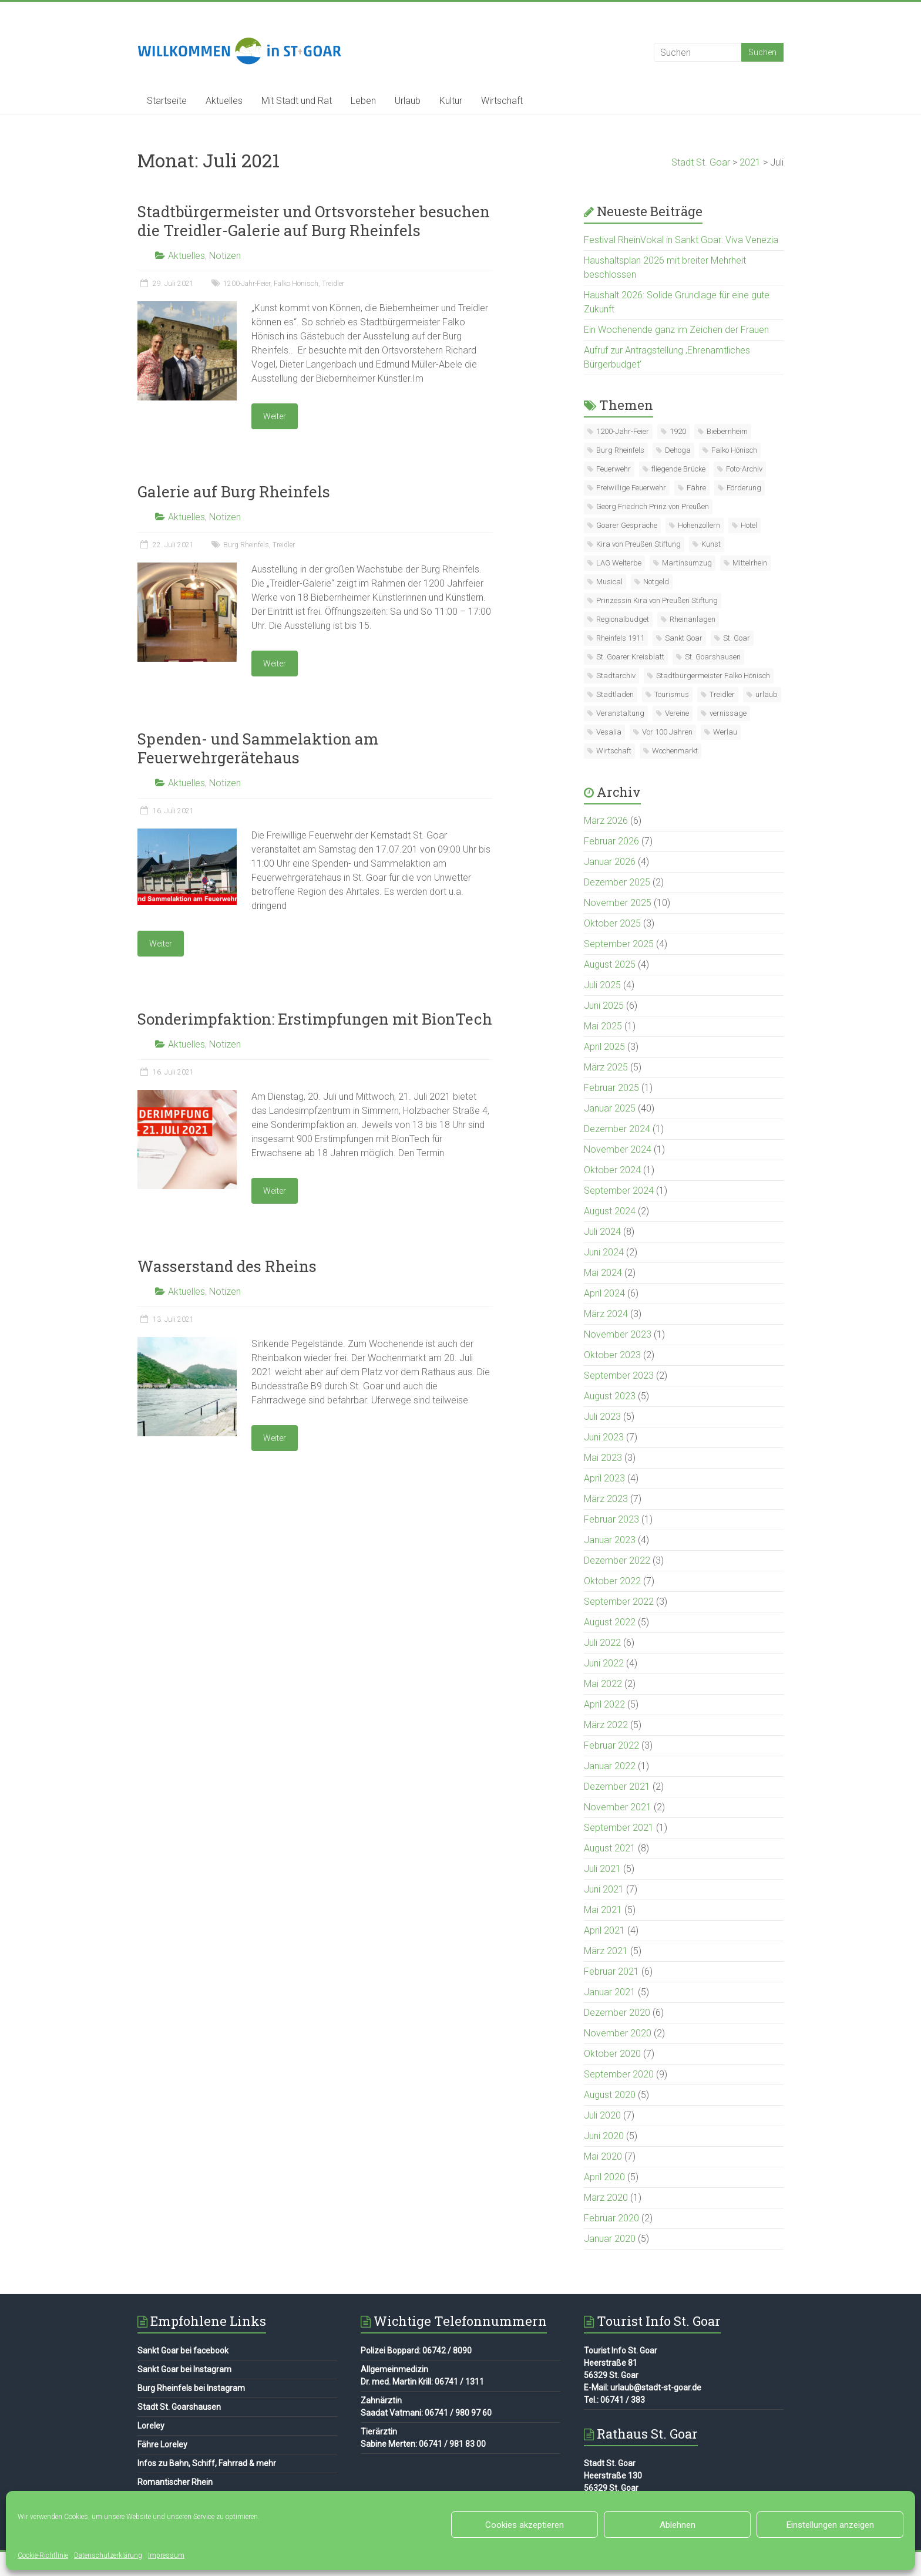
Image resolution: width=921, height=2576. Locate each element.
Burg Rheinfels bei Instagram (191, 2388)
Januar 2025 (610, 1108)
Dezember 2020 (617, 2012)
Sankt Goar (683, 638)
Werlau (725, 732)
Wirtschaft (502, 100)
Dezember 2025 (617, 882)
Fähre (696, 487)
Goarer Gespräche (626, 525)
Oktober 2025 (612, 923)
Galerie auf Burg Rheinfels (233, 491)
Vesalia (608, 732)
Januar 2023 (610, 1539)
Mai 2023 (603, 1457)
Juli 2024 (602, 1231)
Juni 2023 (604, 1437)
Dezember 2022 (617, 1560)
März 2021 (606, 1951)
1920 (678, 431)
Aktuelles (224, 100)
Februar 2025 (611, 1087)
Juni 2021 (604, 1889)
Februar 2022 (611, 1745)
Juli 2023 (602, 1416)
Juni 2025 (604, 1005)
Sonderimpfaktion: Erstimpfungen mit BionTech (314, 1019)
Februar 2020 (611, 2218)
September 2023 (619, 1375)
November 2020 (617, 2033)
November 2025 (617, 902)
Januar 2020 (610, 2238)
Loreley (150, 2425)
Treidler (333, 284)
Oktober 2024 (612, 1170)
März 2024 (606, 1313)
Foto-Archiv (744, 468)
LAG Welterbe (618, 562)
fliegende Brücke (678, 468)
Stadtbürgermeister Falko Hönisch (713, 675)
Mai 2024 (603, 1272)
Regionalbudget (622, 619)
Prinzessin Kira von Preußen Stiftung (657, 600)
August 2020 (610, 2094)
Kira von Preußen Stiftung (638, 544)
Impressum (166, 2555)
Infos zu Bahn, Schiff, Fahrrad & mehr (206, 2463)
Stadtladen (615, 694)
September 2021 (619, 1827)
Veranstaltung (620, 713)
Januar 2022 (610, 1766)
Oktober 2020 (612, 2053)
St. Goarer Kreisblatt (630, 656)
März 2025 (606, 1067)
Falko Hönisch (296, 284)
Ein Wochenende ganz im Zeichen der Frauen (676, 329)
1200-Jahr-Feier (246, 284)
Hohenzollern (699, 525)
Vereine (677, 713)
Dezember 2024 (617, 1128)
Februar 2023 (611, 1519)
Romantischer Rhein (175, 2482)
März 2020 (606, 2197)
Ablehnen (677, 2525)
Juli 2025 (602, 985)
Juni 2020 (604, 2135)
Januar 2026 (610, 861)
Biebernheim (727, 431)
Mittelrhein (749, 562)
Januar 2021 (610, 1992)
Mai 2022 (603, 1683)
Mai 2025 (603, 1026)
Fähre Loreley (162, 2444)
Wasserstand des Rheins (227, 1266)
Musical (609, 581)
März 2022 (606, 1724)
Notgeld (656, 581)
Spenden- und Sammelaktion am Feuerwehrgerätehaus (257, 748)
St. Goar (736, 638)
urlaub (766, 694)
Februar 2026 (611, 841)
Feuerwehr (613, 468)
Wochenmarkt (675, 750)
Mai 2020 (603, 2156)
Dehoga (678, 450)
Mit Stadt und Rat (296, 100)
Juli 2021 (602, 1868)
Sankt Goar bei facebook (182, 2350)
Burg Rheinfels (246, 545)
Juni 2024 (604, 1252)
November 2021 (617, 1807)
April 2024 (604, 1293)
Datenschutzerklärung (108, 2555)
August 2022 (610, 1622)
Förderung (744, 487)
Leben (363, 100)
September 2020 (619, 2074)
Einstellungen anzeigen (830, 2525)
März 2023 (606, 1498)
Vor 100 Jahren (667, 732)
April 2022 (604, 1704)
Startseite (167, 100)
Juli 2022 (602, 1642)
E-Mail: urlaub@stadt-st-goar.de (642, 2387)
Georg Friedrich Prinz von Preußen (652, 506)
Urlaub (408, 100)
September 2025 (619, 943)
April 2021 (604, 1930)
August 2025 (610, 964)
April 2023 (604, 1478)
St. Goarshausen (713, 656)
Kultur (450, 100)
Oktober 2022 (612, 1581)
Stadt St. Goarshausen (179, 2407)
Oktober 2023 (612, 1355)
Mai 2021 (603, 1909)
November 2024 (617, 1149)
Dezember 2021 (617, 1786)
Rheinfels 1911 (620, 638)
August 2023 (610, 1396)
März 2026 (606, 820)
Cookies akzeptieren (524, 2525)
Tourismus (671, 694)
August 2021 (610, 1848)
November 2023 (617, 1334)
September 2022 (619, 1601)
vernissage (728, 713)
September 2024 (619, 1190)
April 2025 (604, 1046)
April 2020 (604, 2177)
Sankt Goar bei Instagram (184, 2369)
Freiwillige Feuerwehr (631, 487)
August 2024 (610, 1211)
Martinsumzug (687, 562)
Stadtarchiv (616, 675)
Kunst (711, 544)
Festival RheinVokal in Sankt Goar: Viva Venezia (681, 239)
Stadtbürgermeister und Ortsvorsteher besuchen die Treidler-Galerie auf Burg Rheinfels (313, 220)
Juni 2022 (604, 1663)
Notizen (225, 255)
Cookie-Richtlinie (43, 2555)
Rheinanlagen (692, 619)
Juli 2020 (602, 2115)
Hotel (749, 525)
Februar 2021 (611, 1971)
